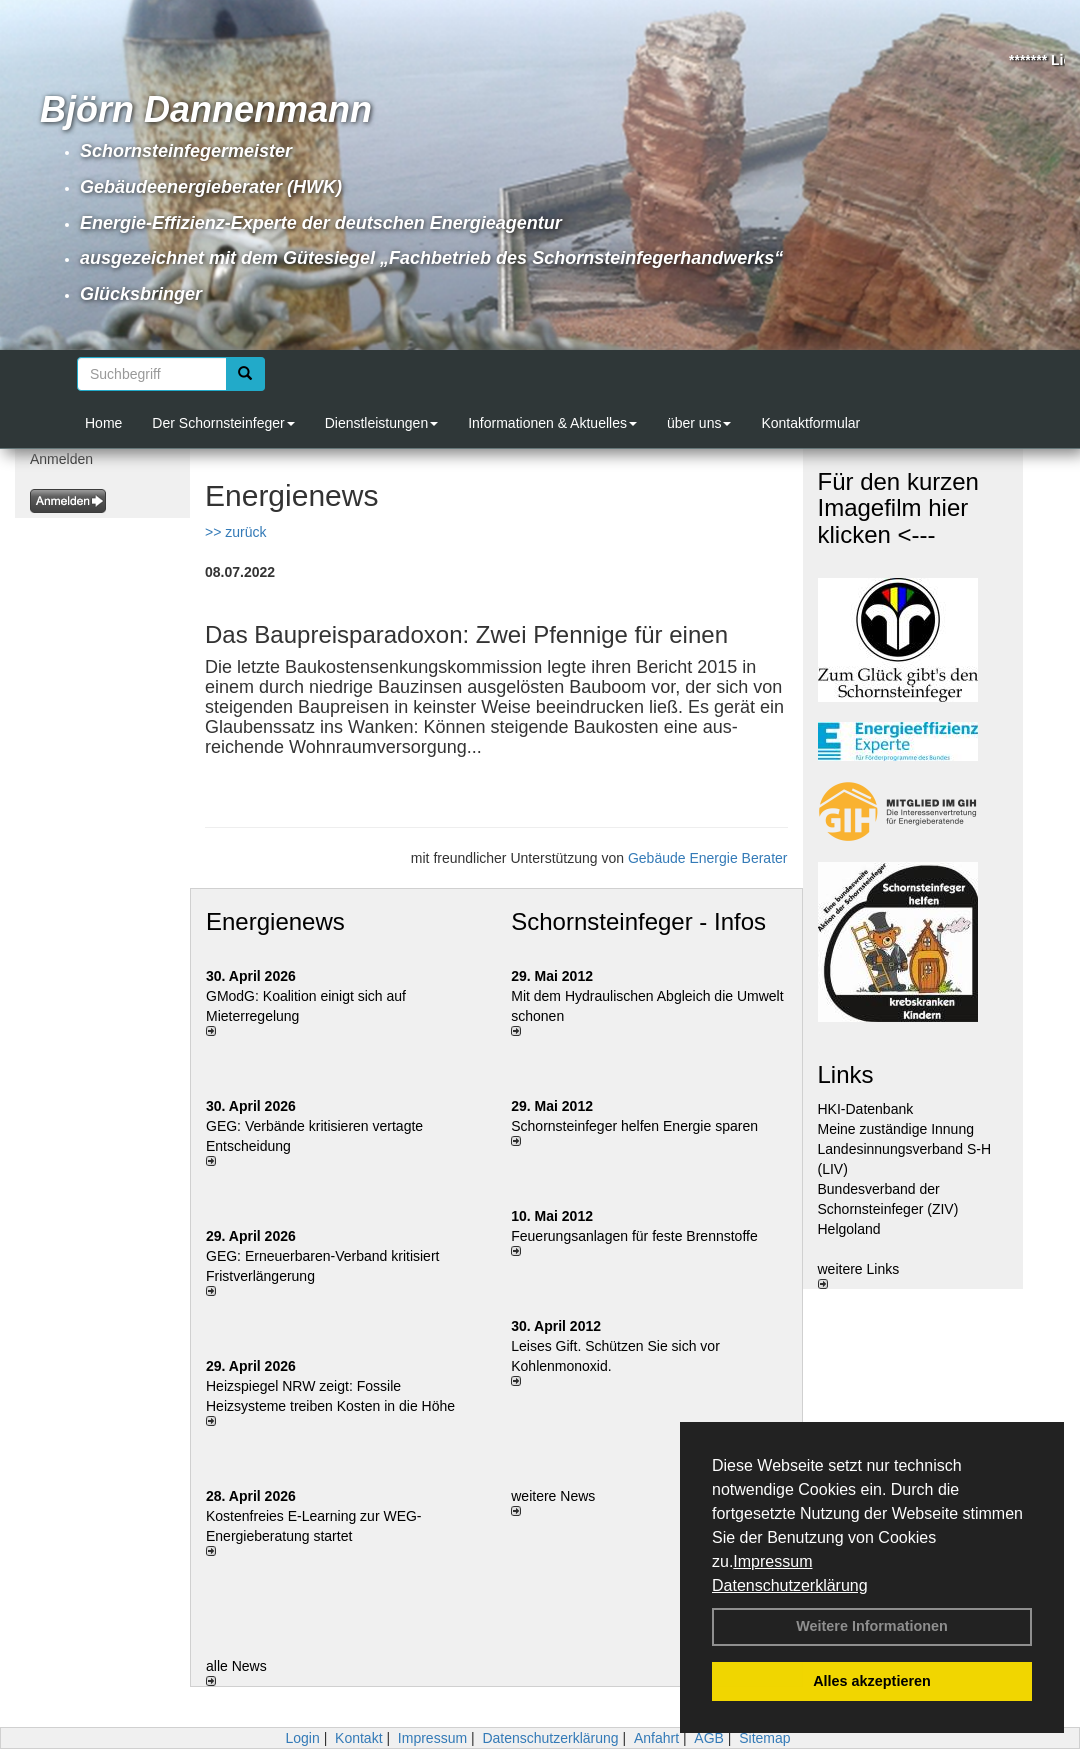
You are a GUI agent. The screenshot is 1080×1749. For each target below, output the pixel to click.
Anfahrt (656, 1738)
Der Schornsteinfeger (223, 423)
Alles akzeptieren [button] (872, 1681)
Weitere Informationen (872, 1626)
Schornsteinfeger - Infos (638, 921)
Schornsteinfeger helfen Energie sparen (634, 1126)
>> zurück (235, 532)
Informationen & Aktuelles (552, 423)
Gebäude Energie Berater (708, 858)
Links (846, 1074)
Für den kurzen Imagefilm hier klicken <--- (898, 508)
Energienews (275, 921)
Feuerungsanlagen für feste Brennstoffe (634, 1236)
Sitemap (764, 1738)
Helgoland (849, 1229)
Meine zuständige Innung (896, 1129)
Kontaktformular (810, 423)
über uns (699, 423)
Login (302, 1738)
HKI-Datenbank (866, 1109)
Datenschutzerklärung (790, 1585)
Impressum (772, 1561)
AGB (709, 1738)
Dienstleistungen (382, 423)
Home (103, 423)
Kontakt (358, 1738)
